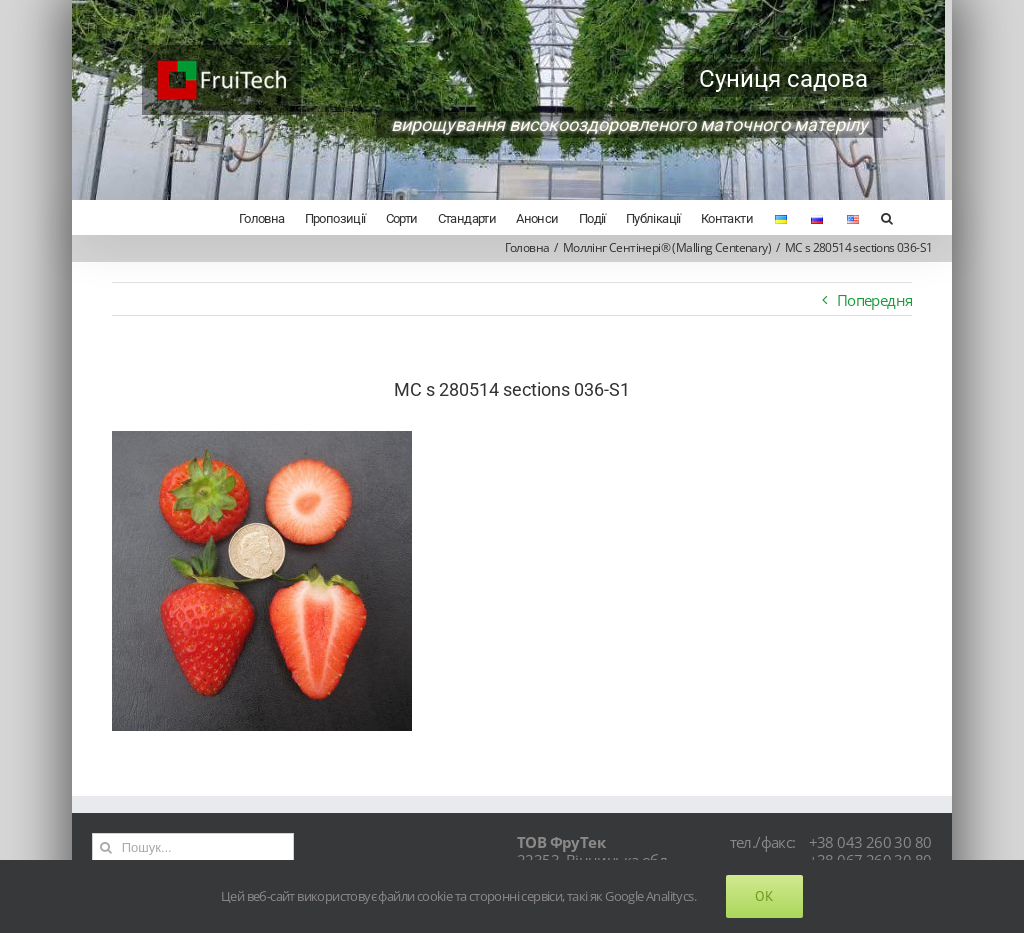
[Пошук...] (193, 847)
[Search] (886, 217)
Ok (764, 896)
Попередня (875, 300)
